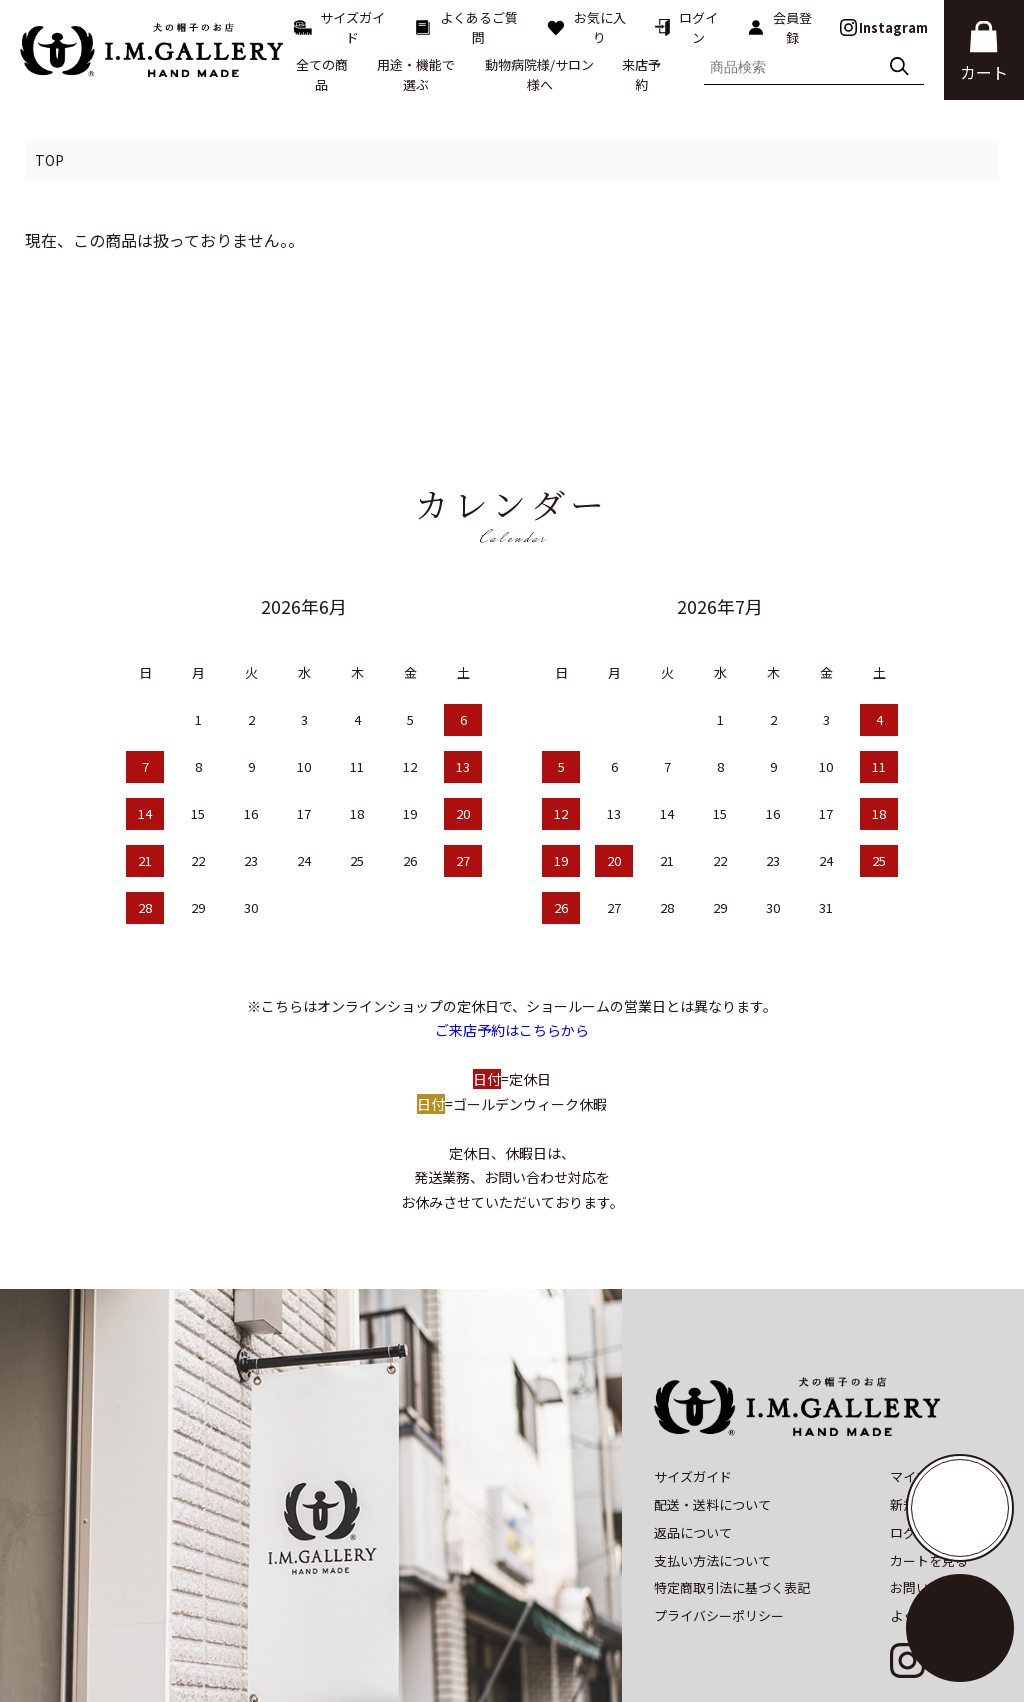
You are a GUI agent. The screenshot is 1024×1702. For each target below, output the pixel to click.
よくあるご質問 (466, 27)
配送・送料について (712, 1417)
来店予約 (641, 74)
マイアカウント (935, 1389)
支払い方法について (712, 1472)
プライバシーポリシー (719, 1528)
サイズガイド (339, 27)
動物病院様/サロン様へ (539, 74)
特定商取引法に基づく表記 (732, 1500)
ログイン (686, 27)
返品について (693, 1445)
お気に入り (586, 27)
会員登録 (779, 27)
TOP (49, 160)
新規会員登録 (929, 1417)
